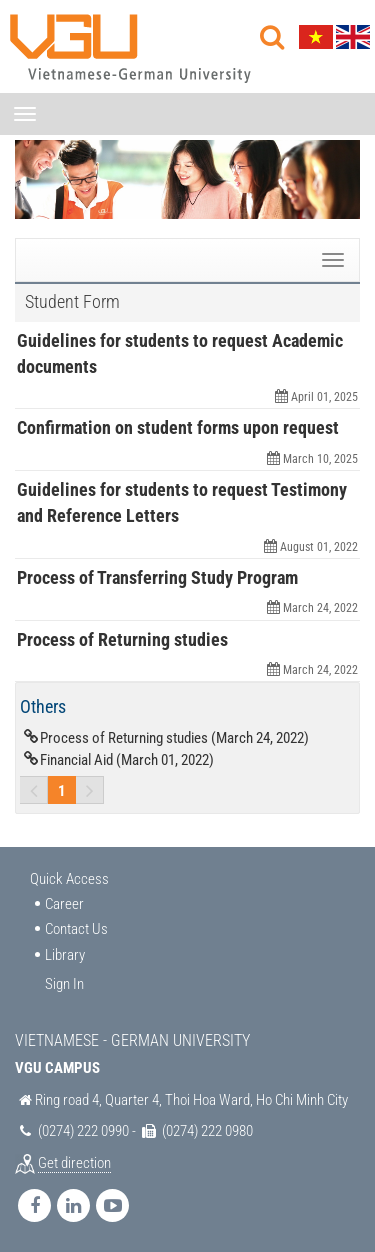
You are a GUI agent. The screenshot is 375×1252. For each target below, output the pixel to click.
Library (65, 955)
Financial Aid (127, 760)
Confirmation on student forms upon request (178, 427)
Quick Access (69, 879)
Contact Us (76, 929)
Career (64, 904)
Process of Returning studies (122, 639)
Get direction (74, 1163)
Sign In (64, 984)
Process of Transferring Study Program (157, 577)
